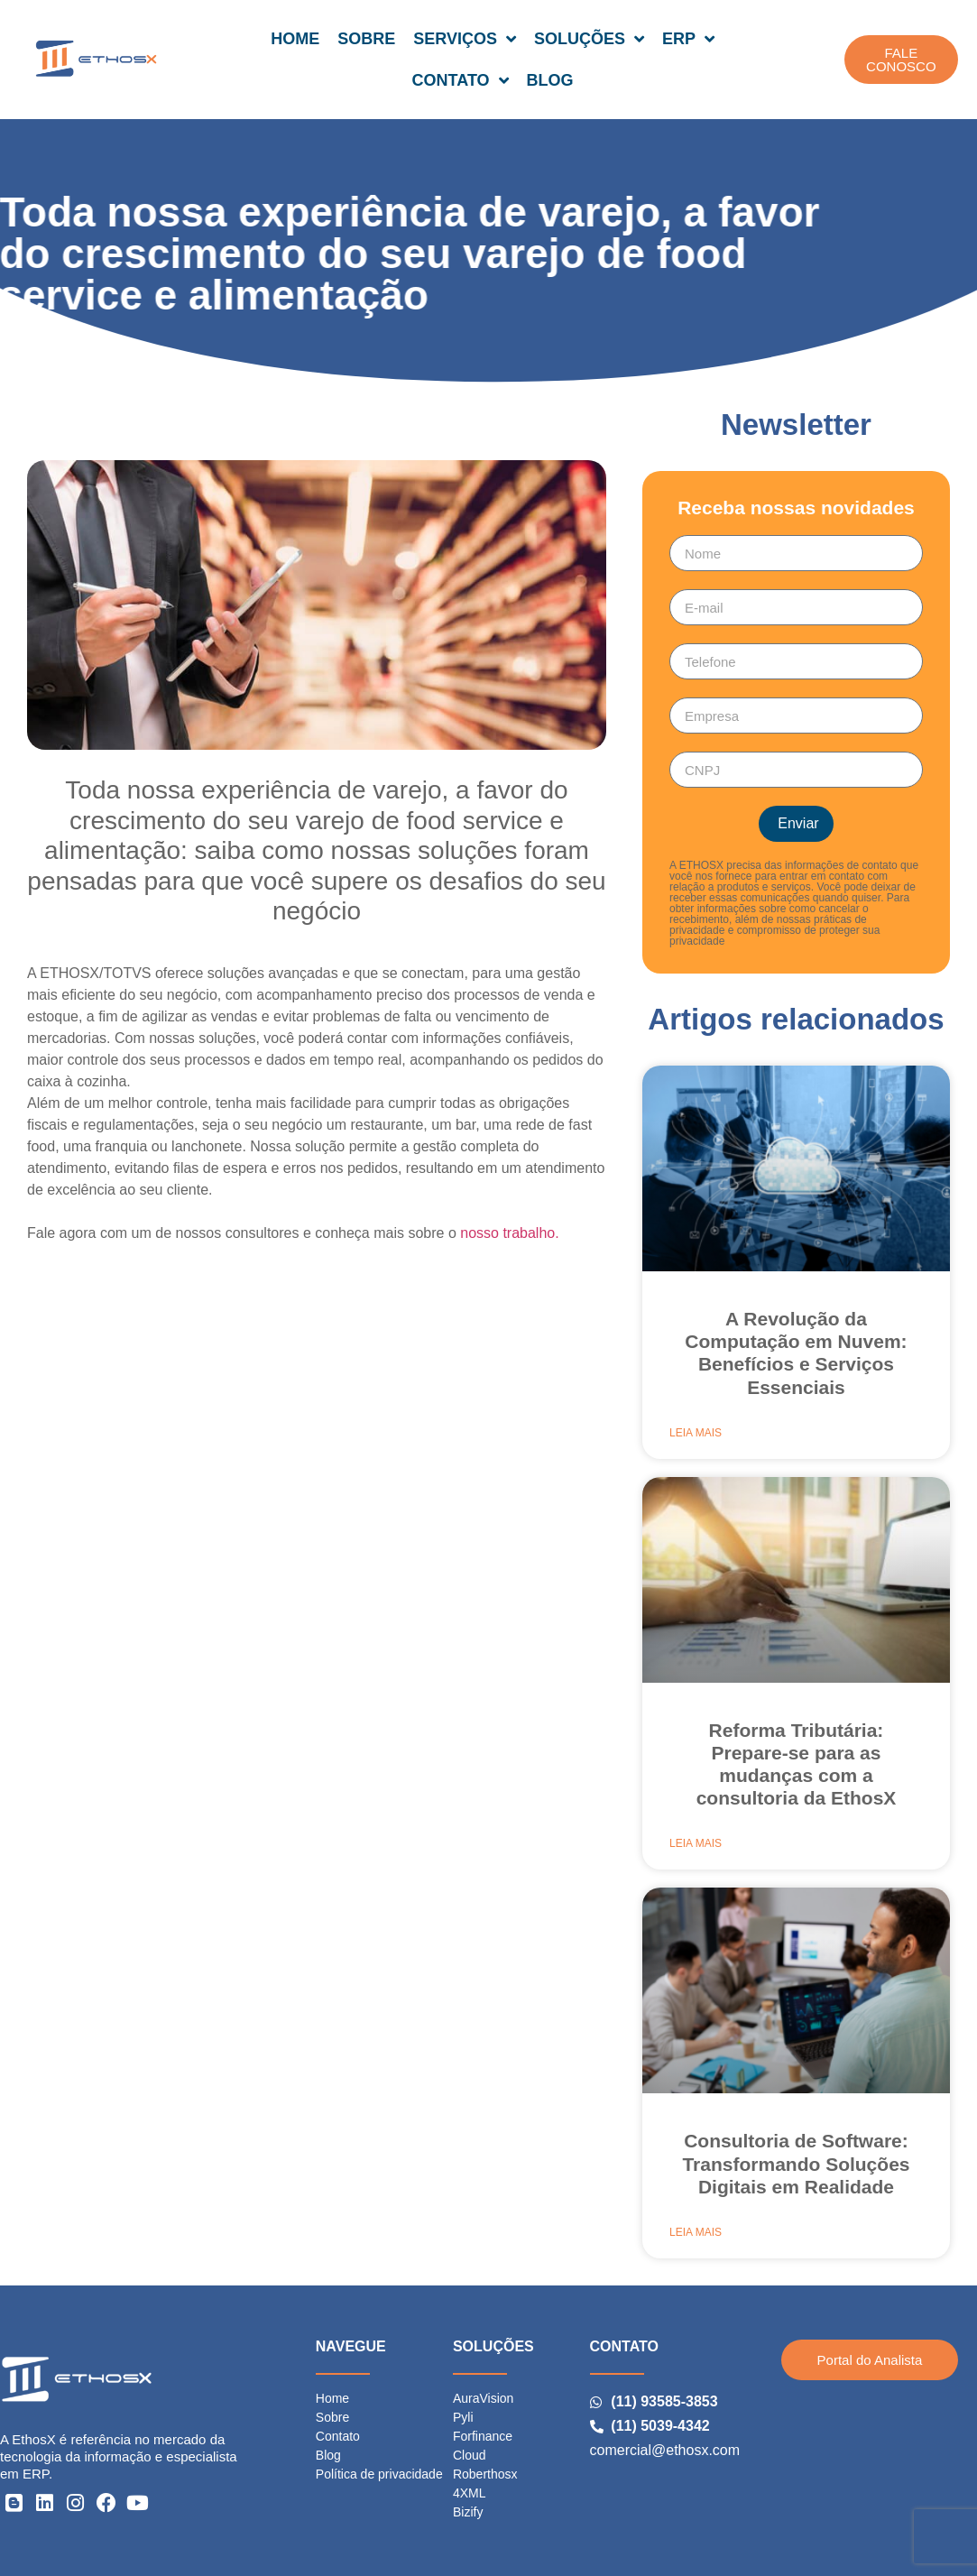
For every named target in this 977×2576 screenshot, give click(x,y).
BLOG (550, 80)
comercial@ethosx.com (665, 2450)
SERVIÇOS (464, 39)
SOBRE (366, 39)
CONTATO (460, 80)
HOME (295, 39)
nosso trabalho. (509, 1233)
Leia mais (695, 1432)
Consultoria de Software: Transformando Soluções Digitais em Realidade (795, 2163)
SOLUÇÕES (589, 39)
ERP (688, 39)
